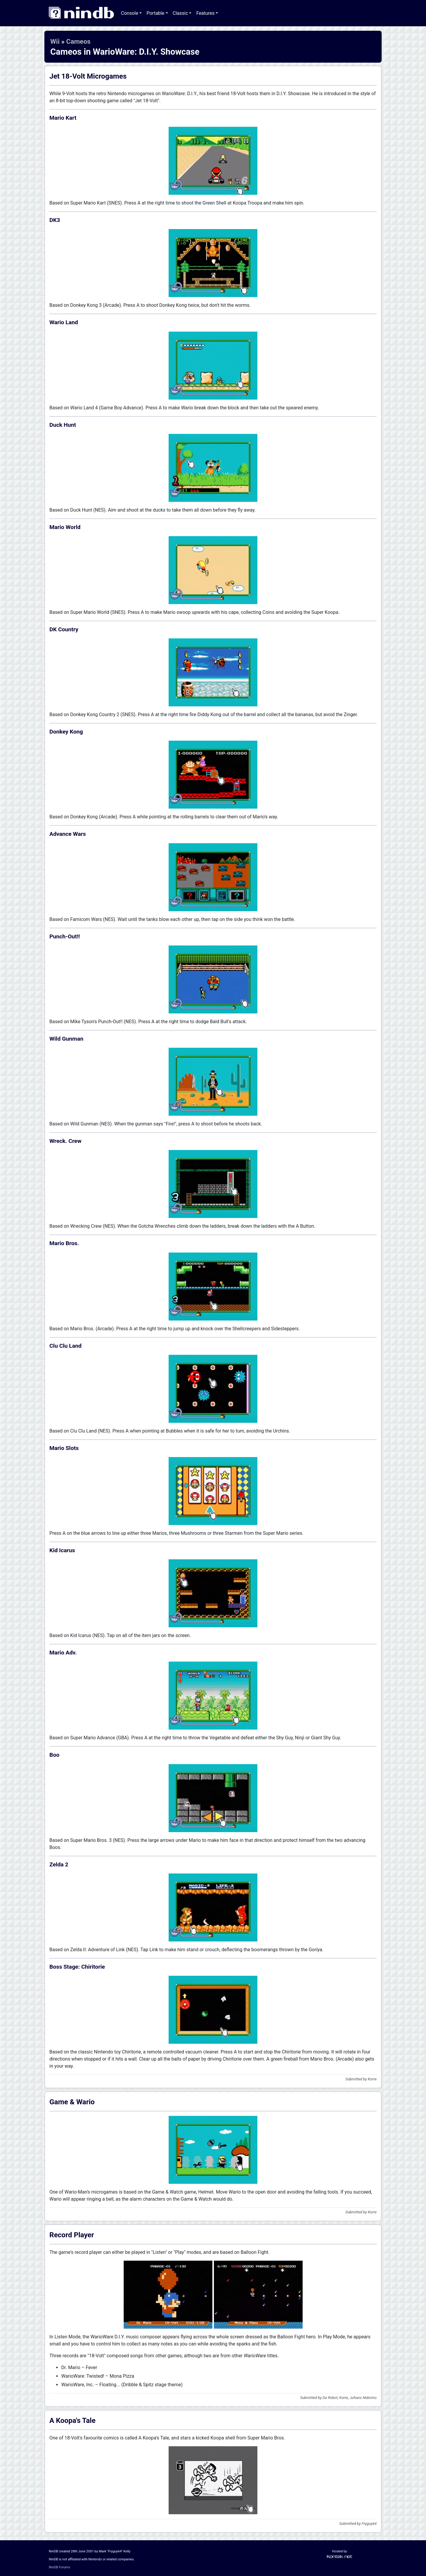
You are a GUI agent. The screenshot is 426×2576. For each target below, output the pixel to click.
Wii (54, 41)
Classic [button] (180, 13)
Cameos (78, 41)
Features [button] (205, 13)
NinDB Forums (59, 2567)
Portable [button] (155, 13)
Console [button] (129, 13)
